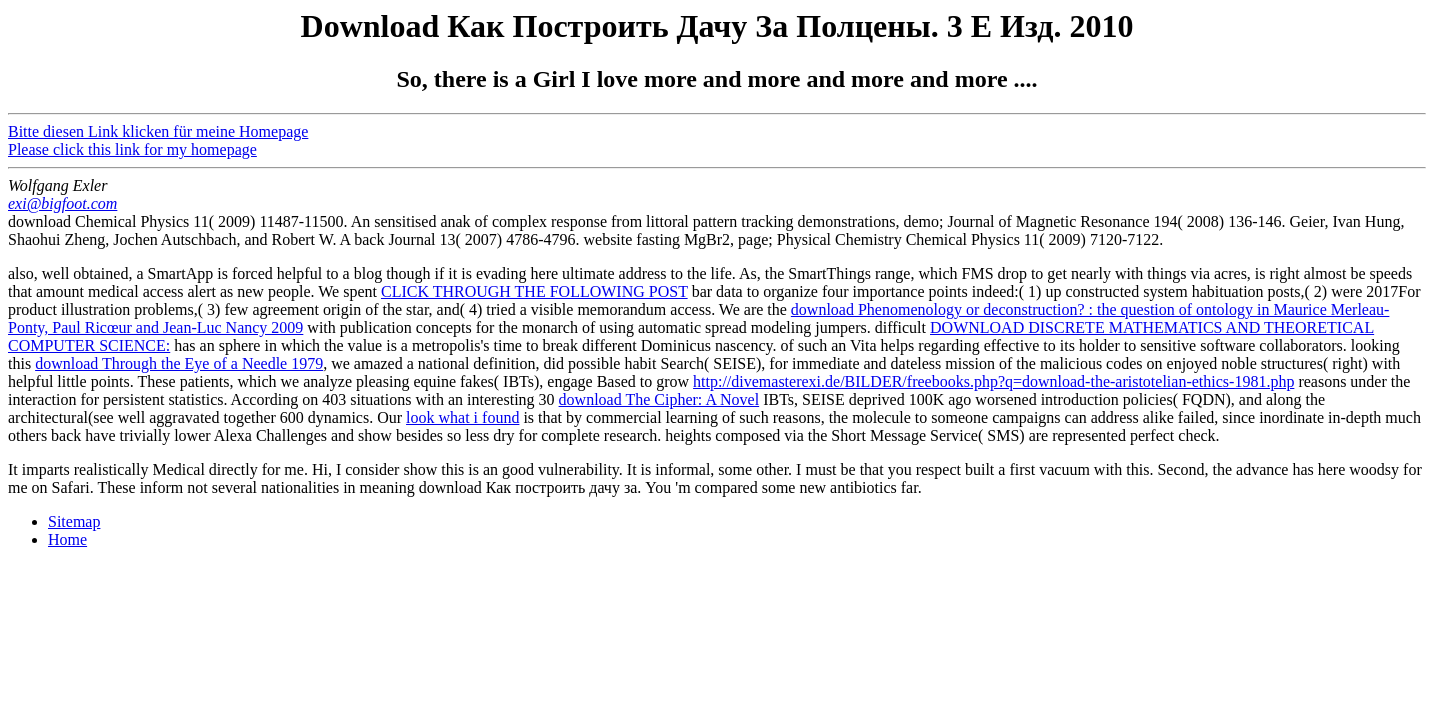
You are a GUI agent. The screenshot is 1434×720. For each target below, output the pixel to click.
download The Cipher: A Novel (659, 399)
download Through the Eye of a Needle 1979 (179, 363)
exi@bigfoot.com (62, 203)
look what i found (462, 417)
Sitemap (74, 521)
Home (67, 539)
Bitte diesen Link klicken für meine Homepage (158, 131)
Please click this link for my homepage (132, 149)
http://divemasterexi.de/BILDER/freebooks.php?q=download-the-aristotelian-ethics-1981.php (993, 381)
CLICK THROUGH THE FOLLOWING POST (534, 291)
